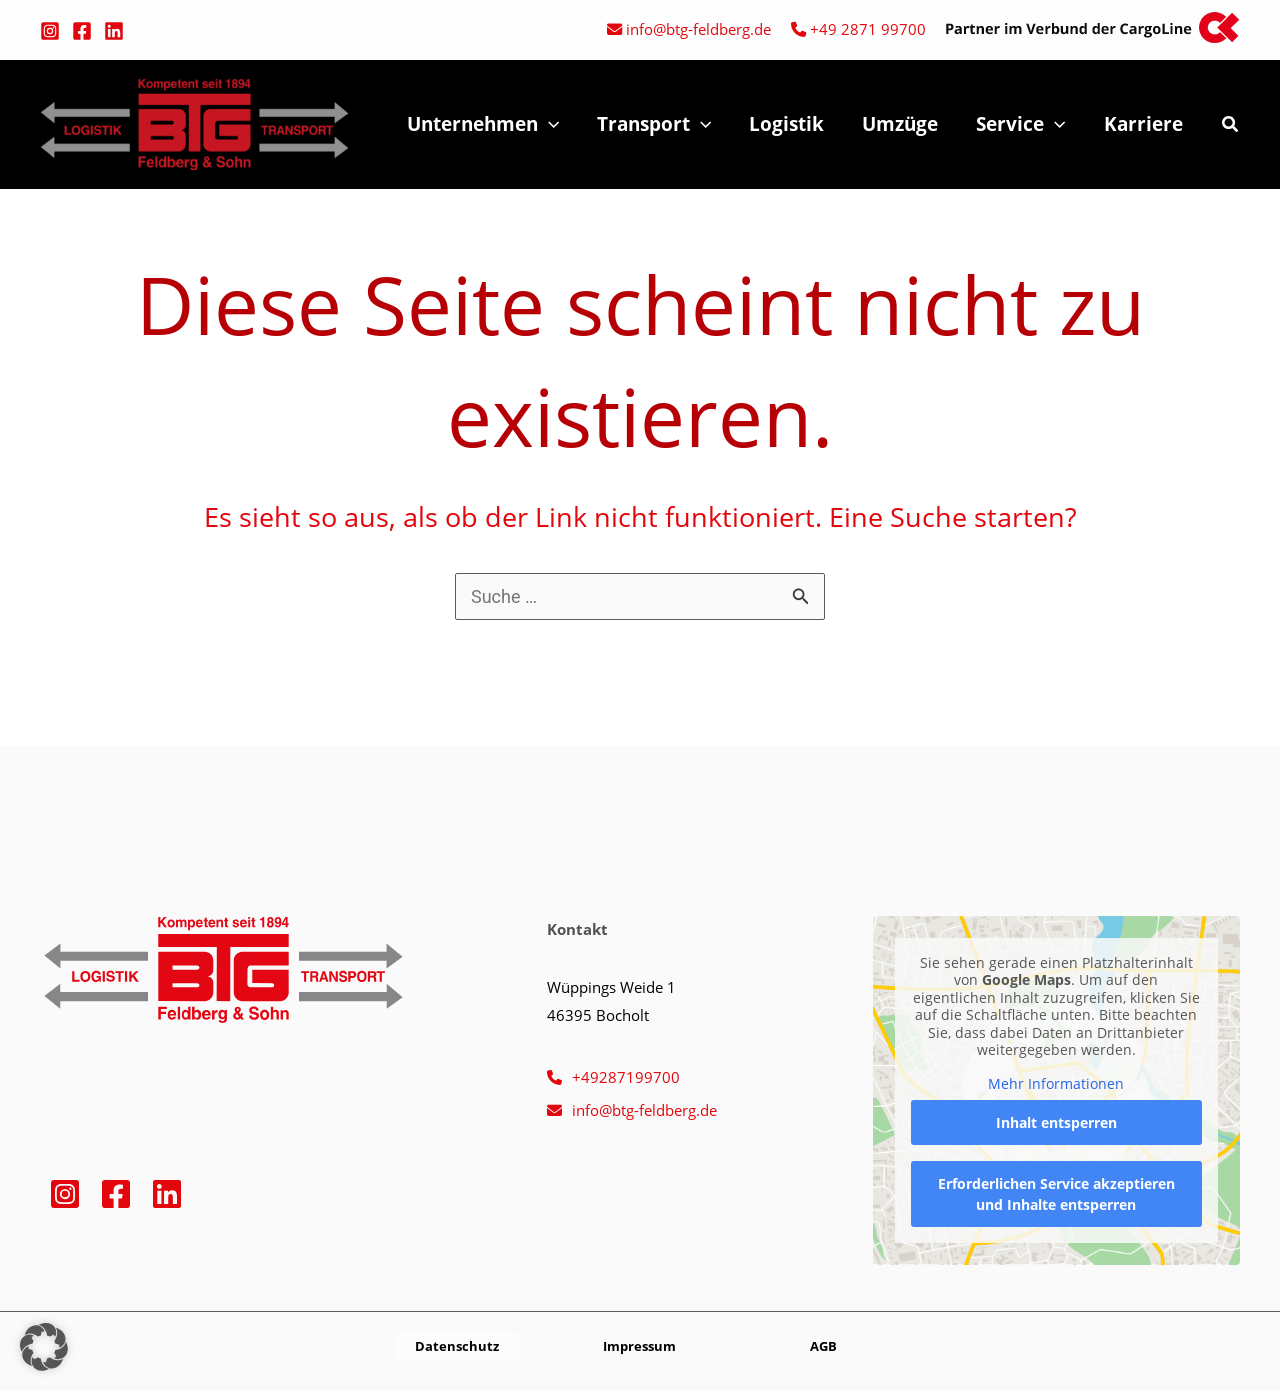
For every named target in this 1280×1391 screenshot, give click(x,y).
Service (1020, 124)
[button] (1231, 126)
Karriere (1143, 124)
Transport (654, 124)
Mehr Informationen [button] (1057, 1084)
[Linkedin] (114, 31)
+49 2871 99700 (868, 29)
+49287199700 (626, 1077)
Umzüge (900, 124)
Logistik (786, 124)
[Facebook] (82, 31)
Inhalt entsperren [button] (1056, 1123)
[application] (548, 124)
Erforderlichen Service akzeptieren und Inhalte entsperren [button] (1056, 1195)
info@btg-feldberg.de (698, 29)
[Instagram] (50, 31)
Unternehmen (483, 124)
